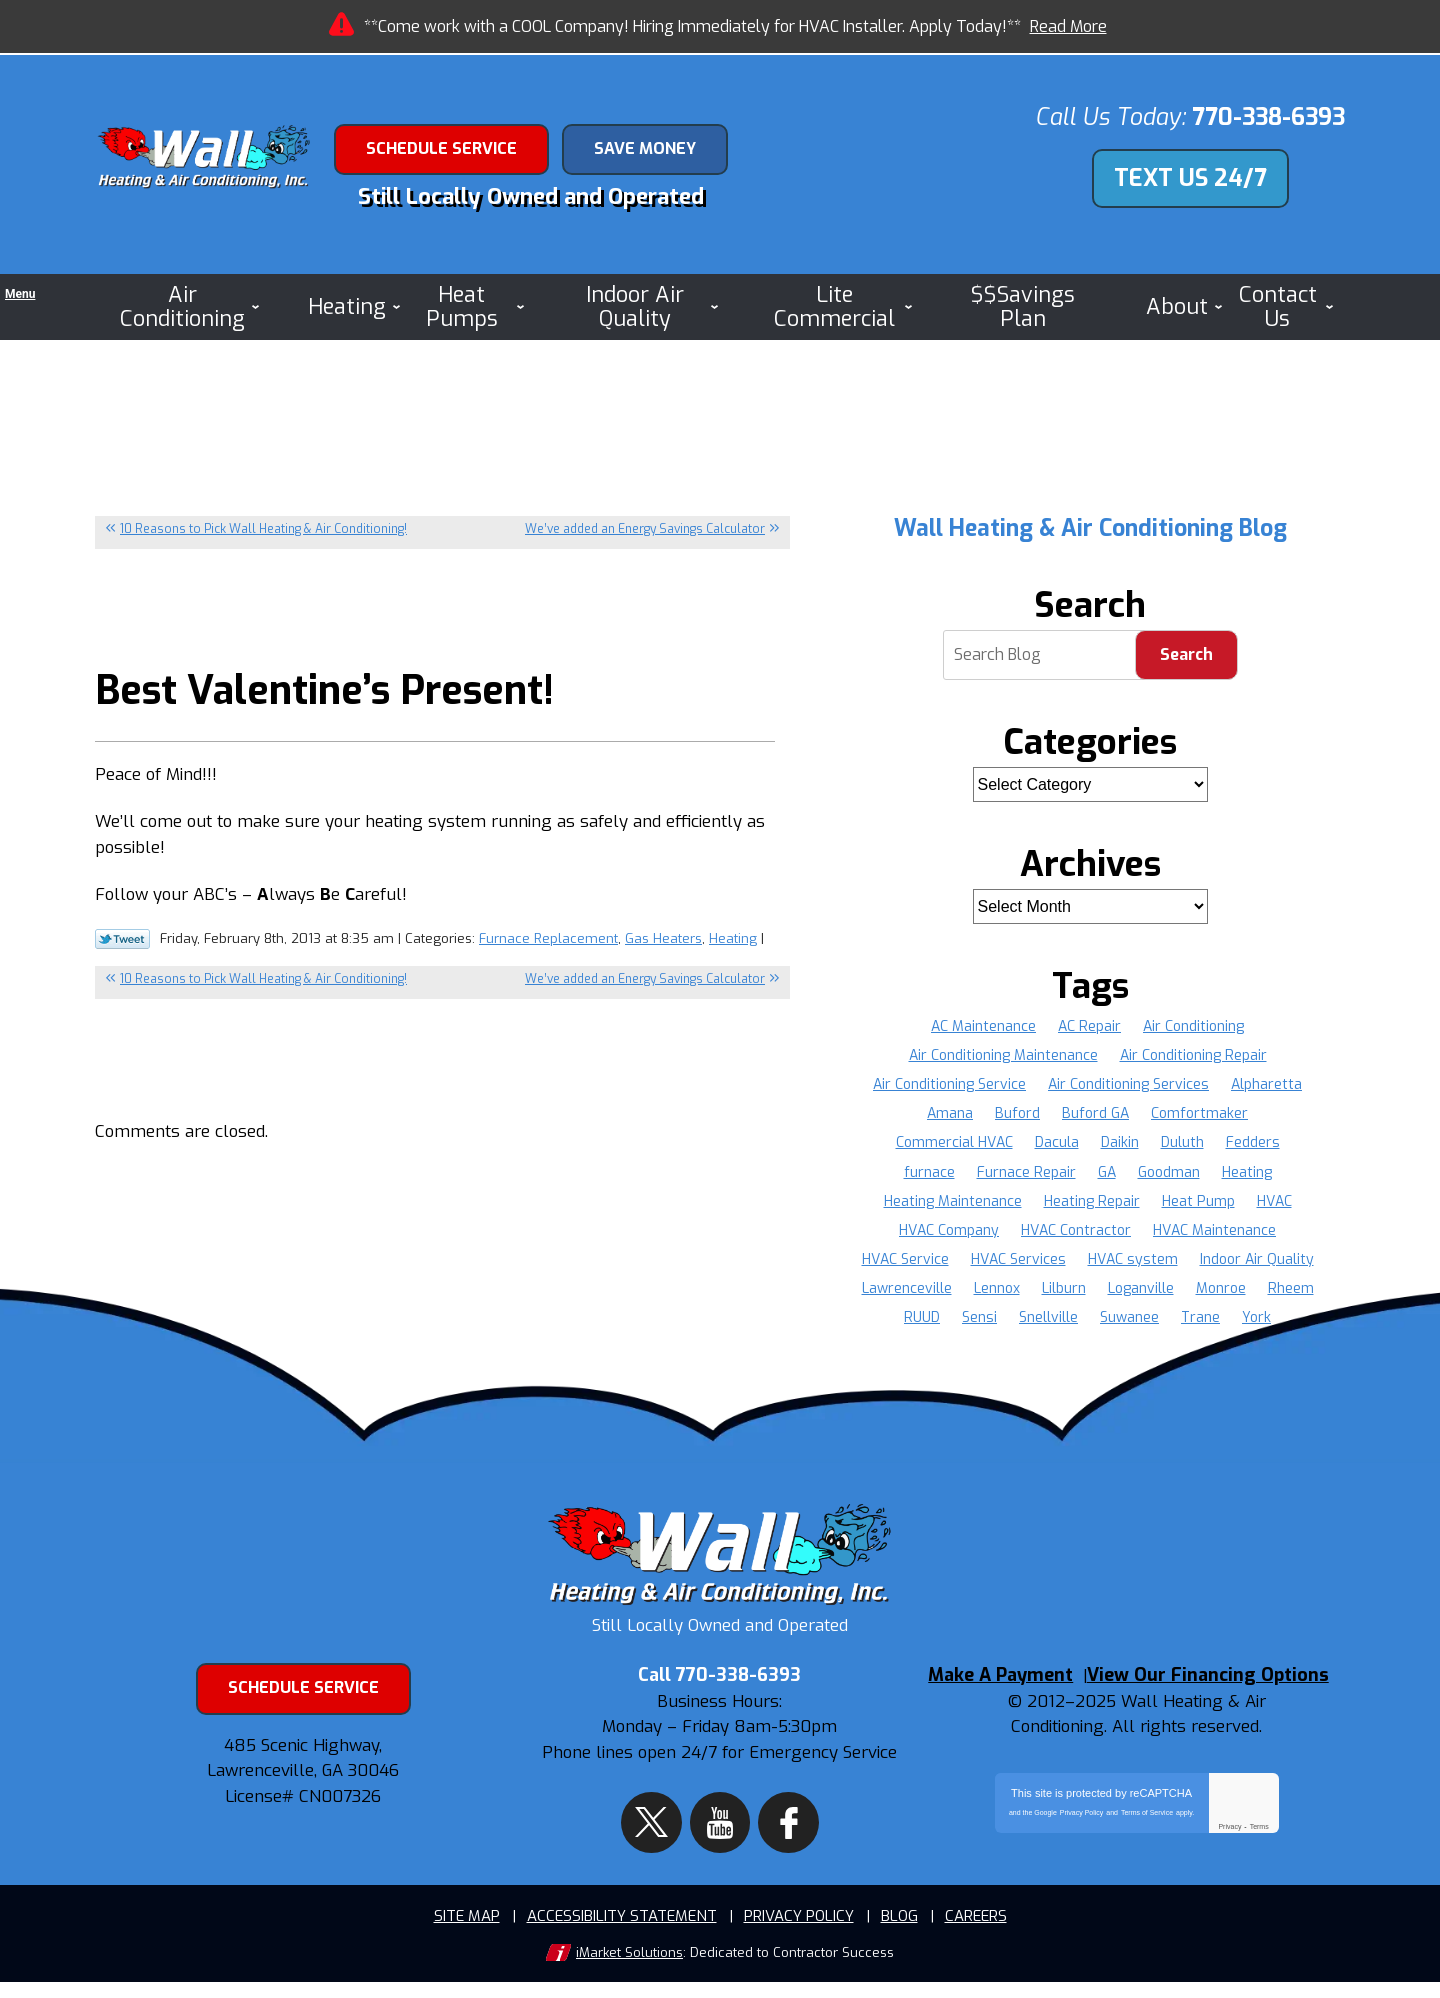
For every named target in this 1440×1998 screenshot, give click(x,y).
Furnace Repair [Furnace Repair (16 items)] (1026, 1174)
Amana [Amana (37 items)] (950, 1115)
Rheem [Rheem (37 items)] (1291, 1291)
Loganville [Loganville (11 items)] (1141, 1291)
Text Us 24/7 (1190, 180)
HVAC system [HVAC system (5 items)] (1133, 1261)
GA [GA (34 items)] (1107, 1174)
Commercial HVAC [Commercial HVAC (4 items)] (954, 1145)
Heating (733, 953)
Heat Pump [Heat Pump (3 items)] (1198, 1203)
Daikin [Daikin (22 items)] (1120, 1145)
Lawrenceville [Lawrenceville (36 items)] (907, 1291)
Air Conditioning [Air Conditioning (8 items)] (1193, 1028)
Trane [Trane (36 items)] (1200, 1320)
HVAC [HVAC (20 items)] (1274, 1203)
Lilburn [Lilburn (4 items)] (1064, 1291)
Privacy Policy (1082, 1842)
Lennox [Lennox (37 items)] (997, 1291)
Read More (1068, 26)
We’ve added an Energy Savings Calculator (645, 531)
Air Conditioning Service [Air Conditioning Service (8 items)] (949, 1086)
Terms (1259, 1856)
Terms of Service (1147, 1842)
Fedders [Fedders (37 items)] (1253, 1145)
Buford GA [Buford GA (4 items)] (1095, 1115)
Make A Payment (1000, 1707)
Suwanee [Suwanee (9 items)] (1129, 1320)
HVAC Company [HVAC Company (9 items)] (949, 1232)
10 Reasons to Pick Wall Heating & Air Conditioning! (263, 531)
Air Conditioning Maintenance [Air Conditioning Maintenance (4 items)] (1003, 1057)
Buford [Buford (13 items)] (1017, 1115)
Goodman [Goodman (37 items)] (1169, 1174)
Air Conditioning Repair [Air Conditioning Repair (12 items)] (1193, 1057)
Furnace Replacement (548, 953)
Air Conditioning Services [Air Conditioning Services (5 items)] (1128, 1086)
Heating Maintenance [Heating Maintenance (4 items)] (953, 1203)
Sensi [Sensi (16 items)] (979, 1320)
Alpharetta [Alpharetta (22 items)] (1266, 1086)
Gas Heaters (663, 953)
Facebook (770, 1827)
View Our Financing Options (1219, 1707)
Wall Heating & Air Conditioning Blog (1090, 530)
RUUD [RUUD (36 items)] (922, 1320)
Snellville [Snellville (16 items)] (1048, 1320)
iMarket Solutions (629, 1968)
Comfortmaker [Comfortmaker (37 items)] (1199, 1115)
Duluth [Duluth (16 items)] (1182, 1145)
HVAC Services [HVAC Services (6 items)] (1018, 1261)
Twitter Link (122, 955)
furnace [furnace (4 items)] (929, 1174)
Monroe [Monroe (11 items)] (1221, 1291)
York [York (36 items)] (1256, 1320)
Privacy (1229, 1856)
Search (1186, 657)
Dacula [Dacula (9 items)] (1057, 1145)
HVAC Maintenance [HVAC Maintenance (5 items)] (1214, 1232)
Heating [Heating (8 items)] (1247, 1174)
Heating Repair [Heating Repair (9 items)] (1092, 1203)
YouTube (719, 1827)
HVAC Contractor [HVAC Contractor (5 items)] (1076, 1232)
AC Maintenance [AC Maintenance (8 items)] (983, 1028)
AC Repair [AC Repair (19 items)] (1089, 1028)
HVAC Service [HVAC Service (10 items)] (905, 1261)
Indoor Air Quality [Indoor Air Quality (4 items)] (1257, 1261)
